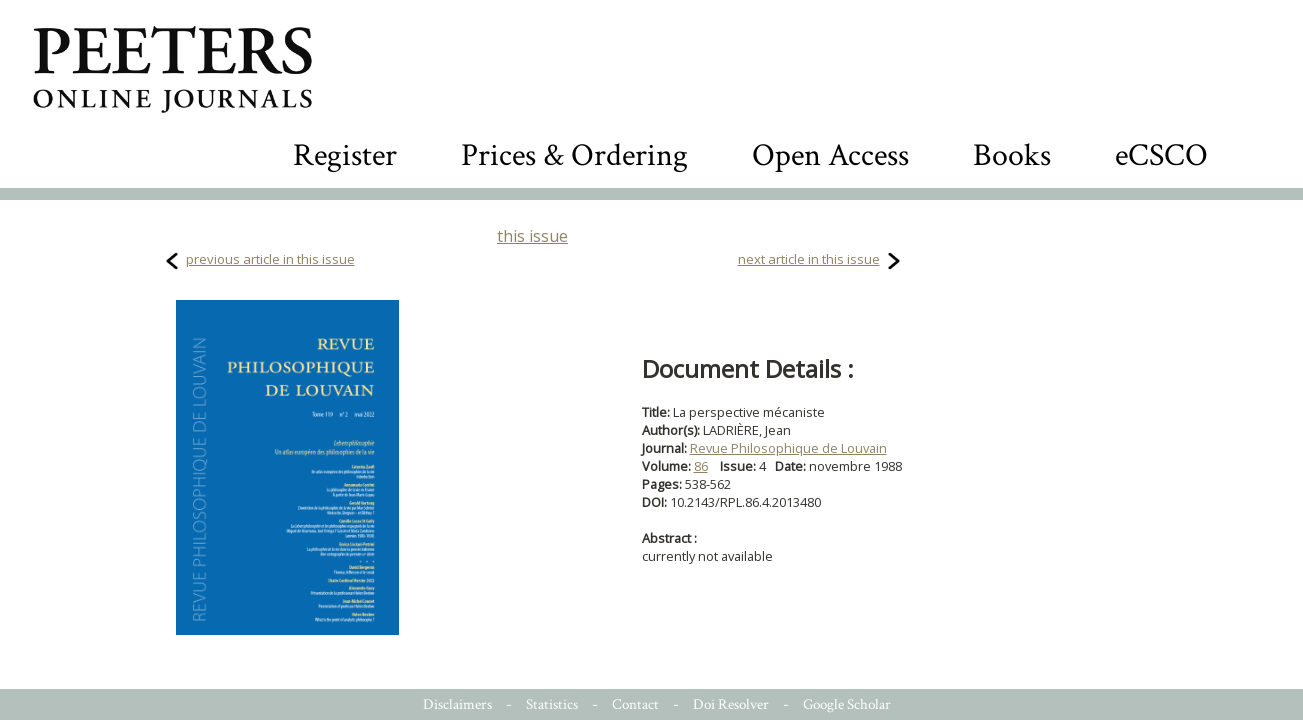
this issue (532, 236)
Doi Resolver (731, 704)
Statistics (552, 704)
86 (701, 466)
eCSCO (1161, 155)
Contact (635, 704)
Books (1012, 155)
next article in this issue (809, 259)
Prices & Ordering (574, 155)
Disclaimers (457, 704)
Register (345, 155)
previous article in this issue (270, 259)
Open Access (830, 155)
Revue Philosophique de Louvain (788, 448)
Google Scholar (847, 704)
